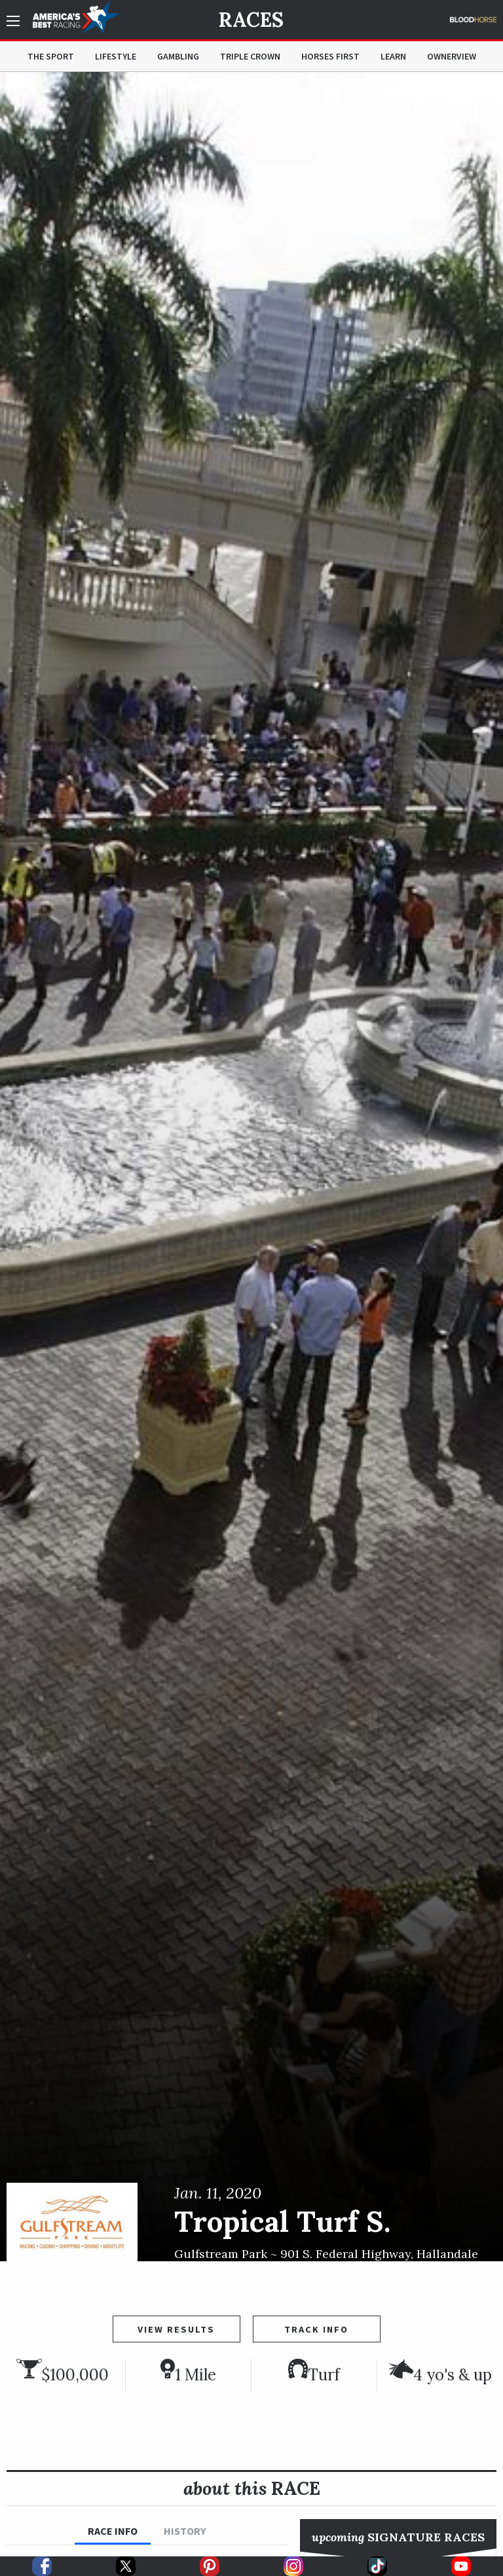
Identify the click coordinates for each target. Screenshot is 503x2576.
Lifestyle (115, 56)
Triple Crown (250, 56)
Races (251, 19)
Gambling (178, 56)
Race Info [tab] (113, 2530)
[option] (251, 1166)
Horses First (330, 56)
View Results (176, 2329)
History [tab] (185, 2530)
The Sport (51, 56)
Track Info (316, 2329)
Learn (393, 56)
